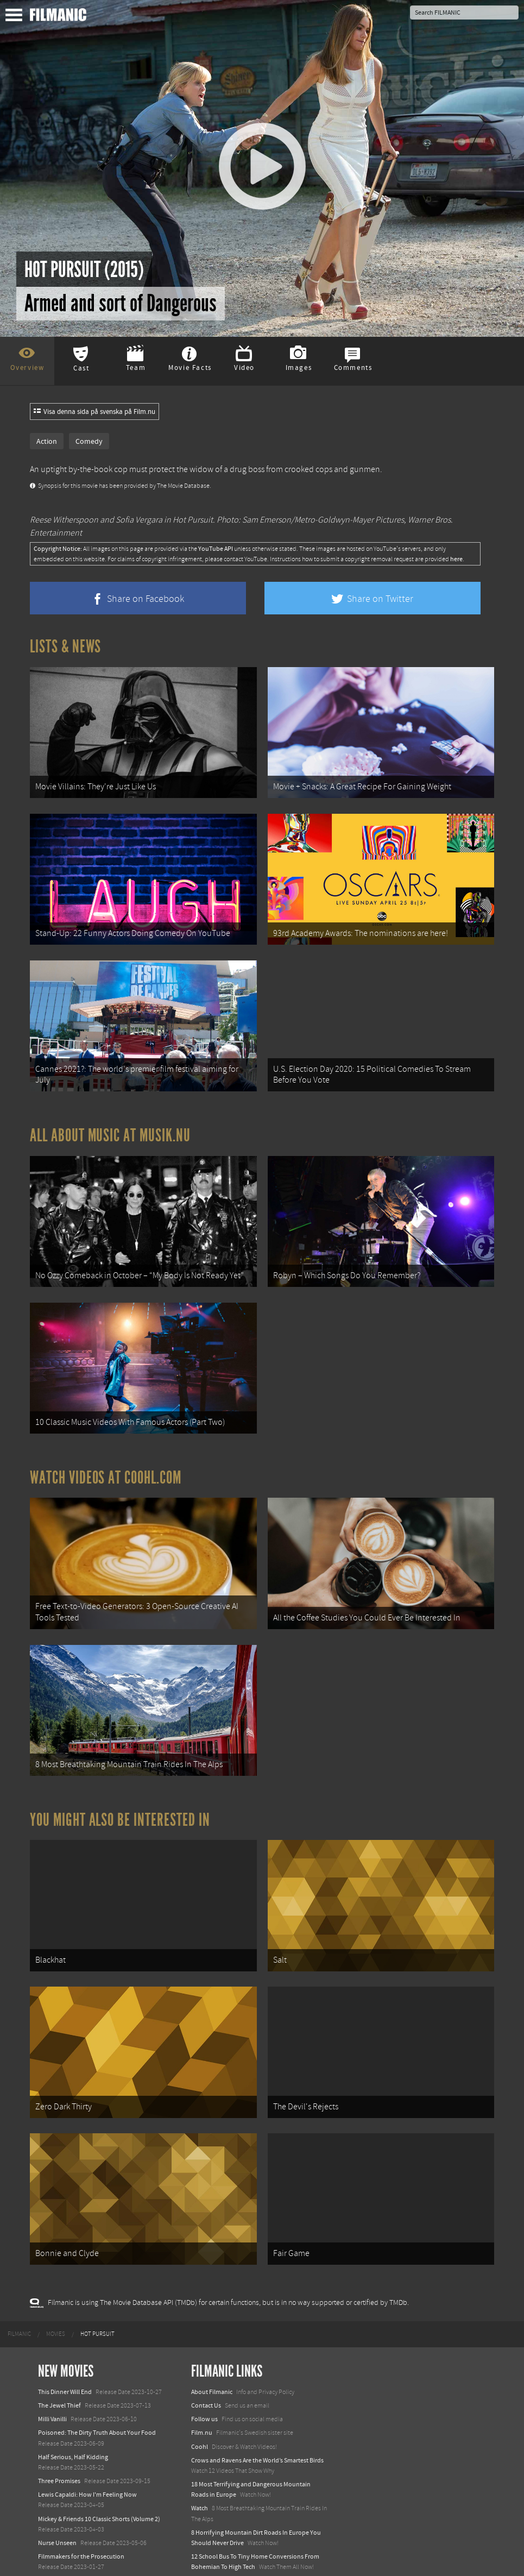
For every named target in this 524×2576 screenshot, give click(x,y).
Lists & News (65, 646)
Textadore (204, 2556)
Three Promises (59, 2457)
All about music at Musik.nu (110, 1128)
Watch (199, 2484)
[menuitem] (19, 2310)
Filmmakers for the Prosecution (81, 2532)
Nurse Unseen (57, 2519)
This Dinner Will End (65, 2367)
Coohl (199, 2422)
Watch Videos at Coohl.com (105, 1465)
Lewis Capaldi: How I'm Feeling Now (87, 2470)
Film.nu (201, 2408)
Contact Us (206, 2381)
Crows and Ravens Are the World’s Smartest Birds (257, 2436)
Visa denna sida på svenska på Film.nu (94, 412)
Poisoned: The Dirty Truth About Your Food (97, 2408)
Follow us (204, 2395)
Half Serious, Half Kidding (73, 2432)
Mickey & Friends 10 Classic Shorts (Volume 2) (99, 2494)
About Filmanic (211, 2367)
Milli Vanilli (52, 2395)
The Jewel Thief (59, 2381)
